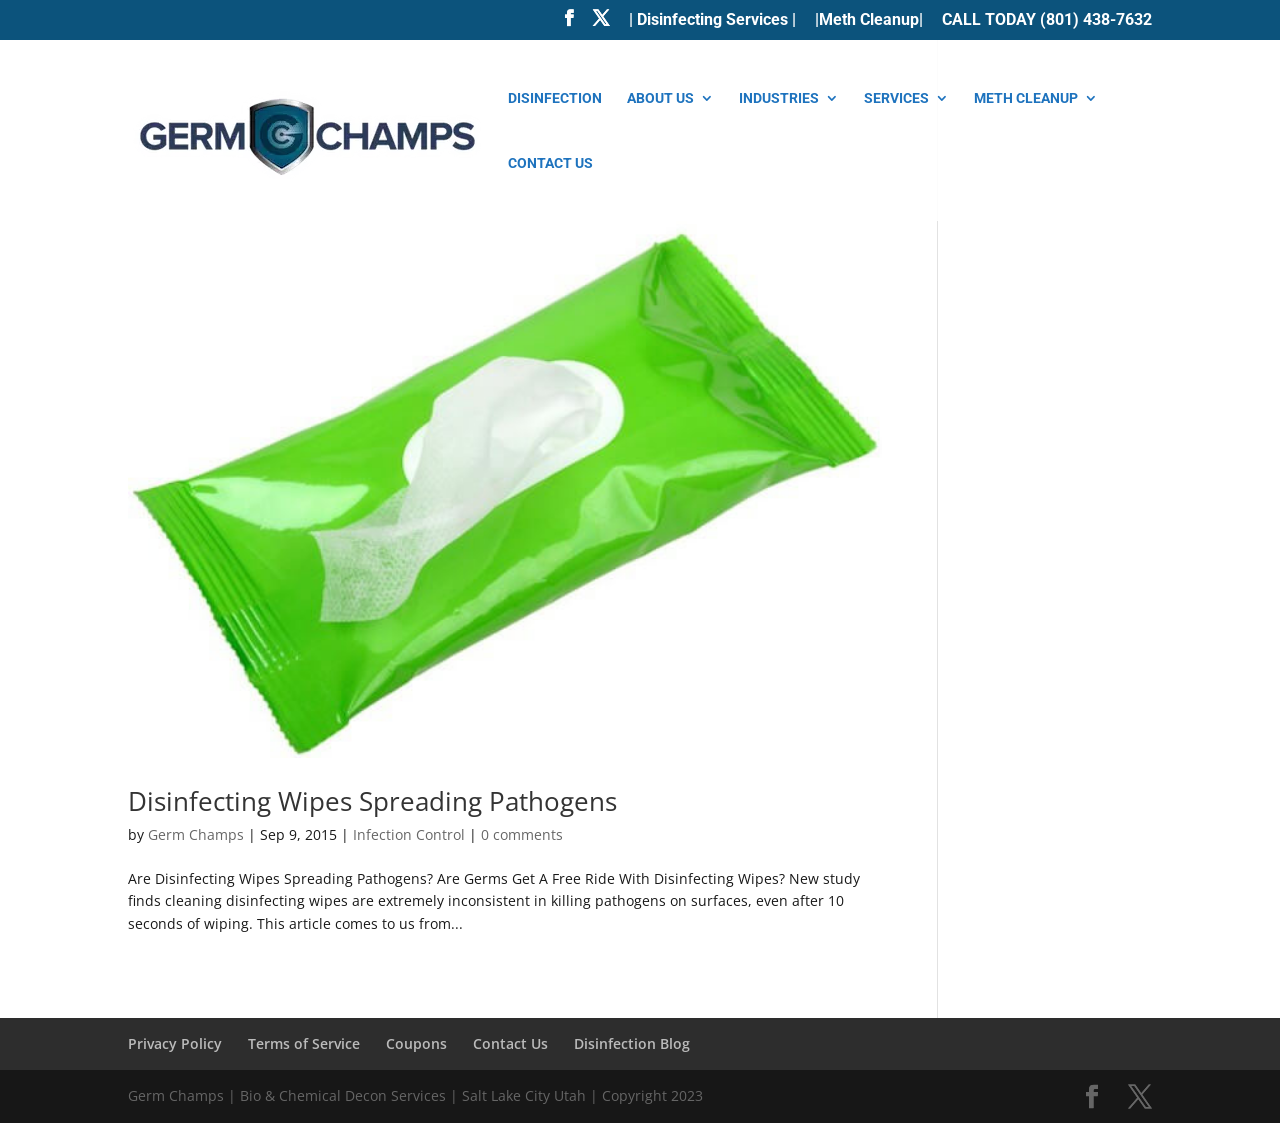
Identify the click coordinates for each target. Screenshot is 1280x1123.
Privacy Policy (175, 1043)
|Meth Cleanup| (869, 20)
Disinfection (555, 98)
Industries (779, 98)
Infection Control (409, 834)
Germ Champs (196, 834)
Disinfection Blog (632, 1043)
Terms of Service (304, 1043)
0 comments (522, 834)
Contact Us (550, 163)
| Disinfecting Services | (712, 20)
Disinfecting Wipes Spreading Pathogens (372, 801)
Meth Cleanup (1026, 98)
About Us (660, 98)
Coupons (416, 1043)
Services (896, 98)
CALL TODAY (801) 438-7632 (1047, 20)
